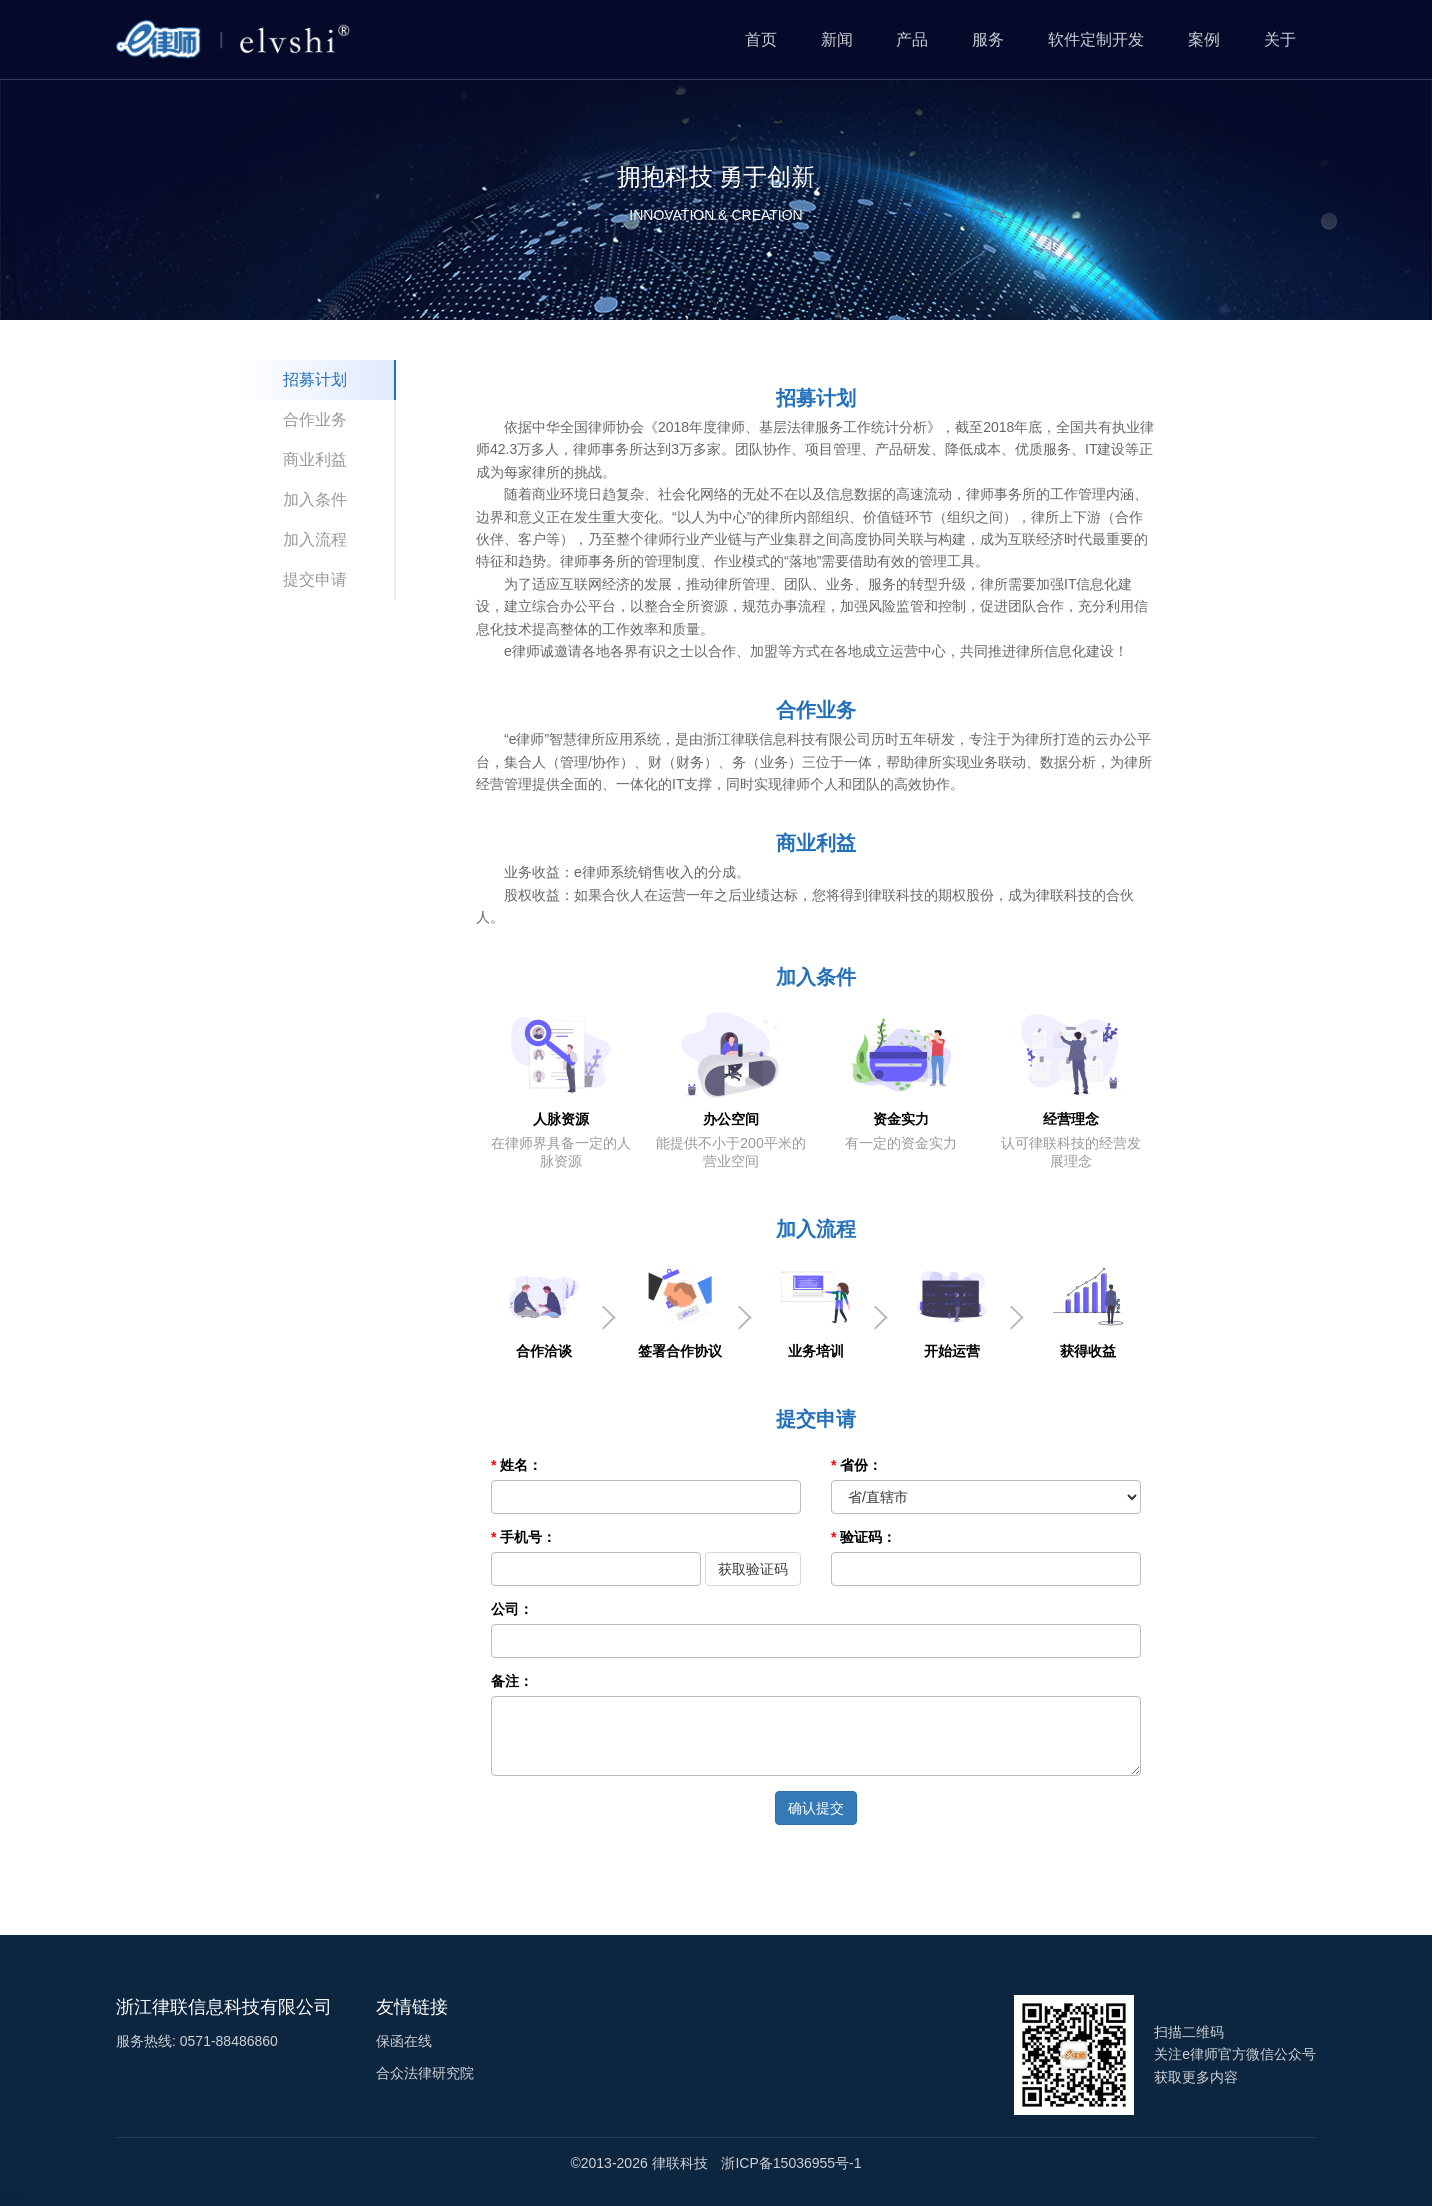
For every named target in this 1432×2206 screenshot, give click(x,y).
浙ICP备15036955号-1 (791, 2163)
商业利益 (315, 459)
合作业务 (315, 419)
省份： (861, 1465)
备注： (512, 1681)
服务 (988, 39)
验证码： (868, 1537)
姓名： (521, 1465)
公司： (512, 1609)
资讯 (14, 2196)
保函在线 (404, 2041)
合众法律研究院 (425, 2073)
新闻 (837, 39)
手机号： (528, 1537)
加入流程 (315, 539)
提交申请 (315, 579)
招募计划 (315, 379)
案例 (1204, 39)
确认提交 (816, 1808)
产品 (912, 39)
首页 (761, 39)
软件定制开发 (1096, 39)
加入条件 (315, 499)
